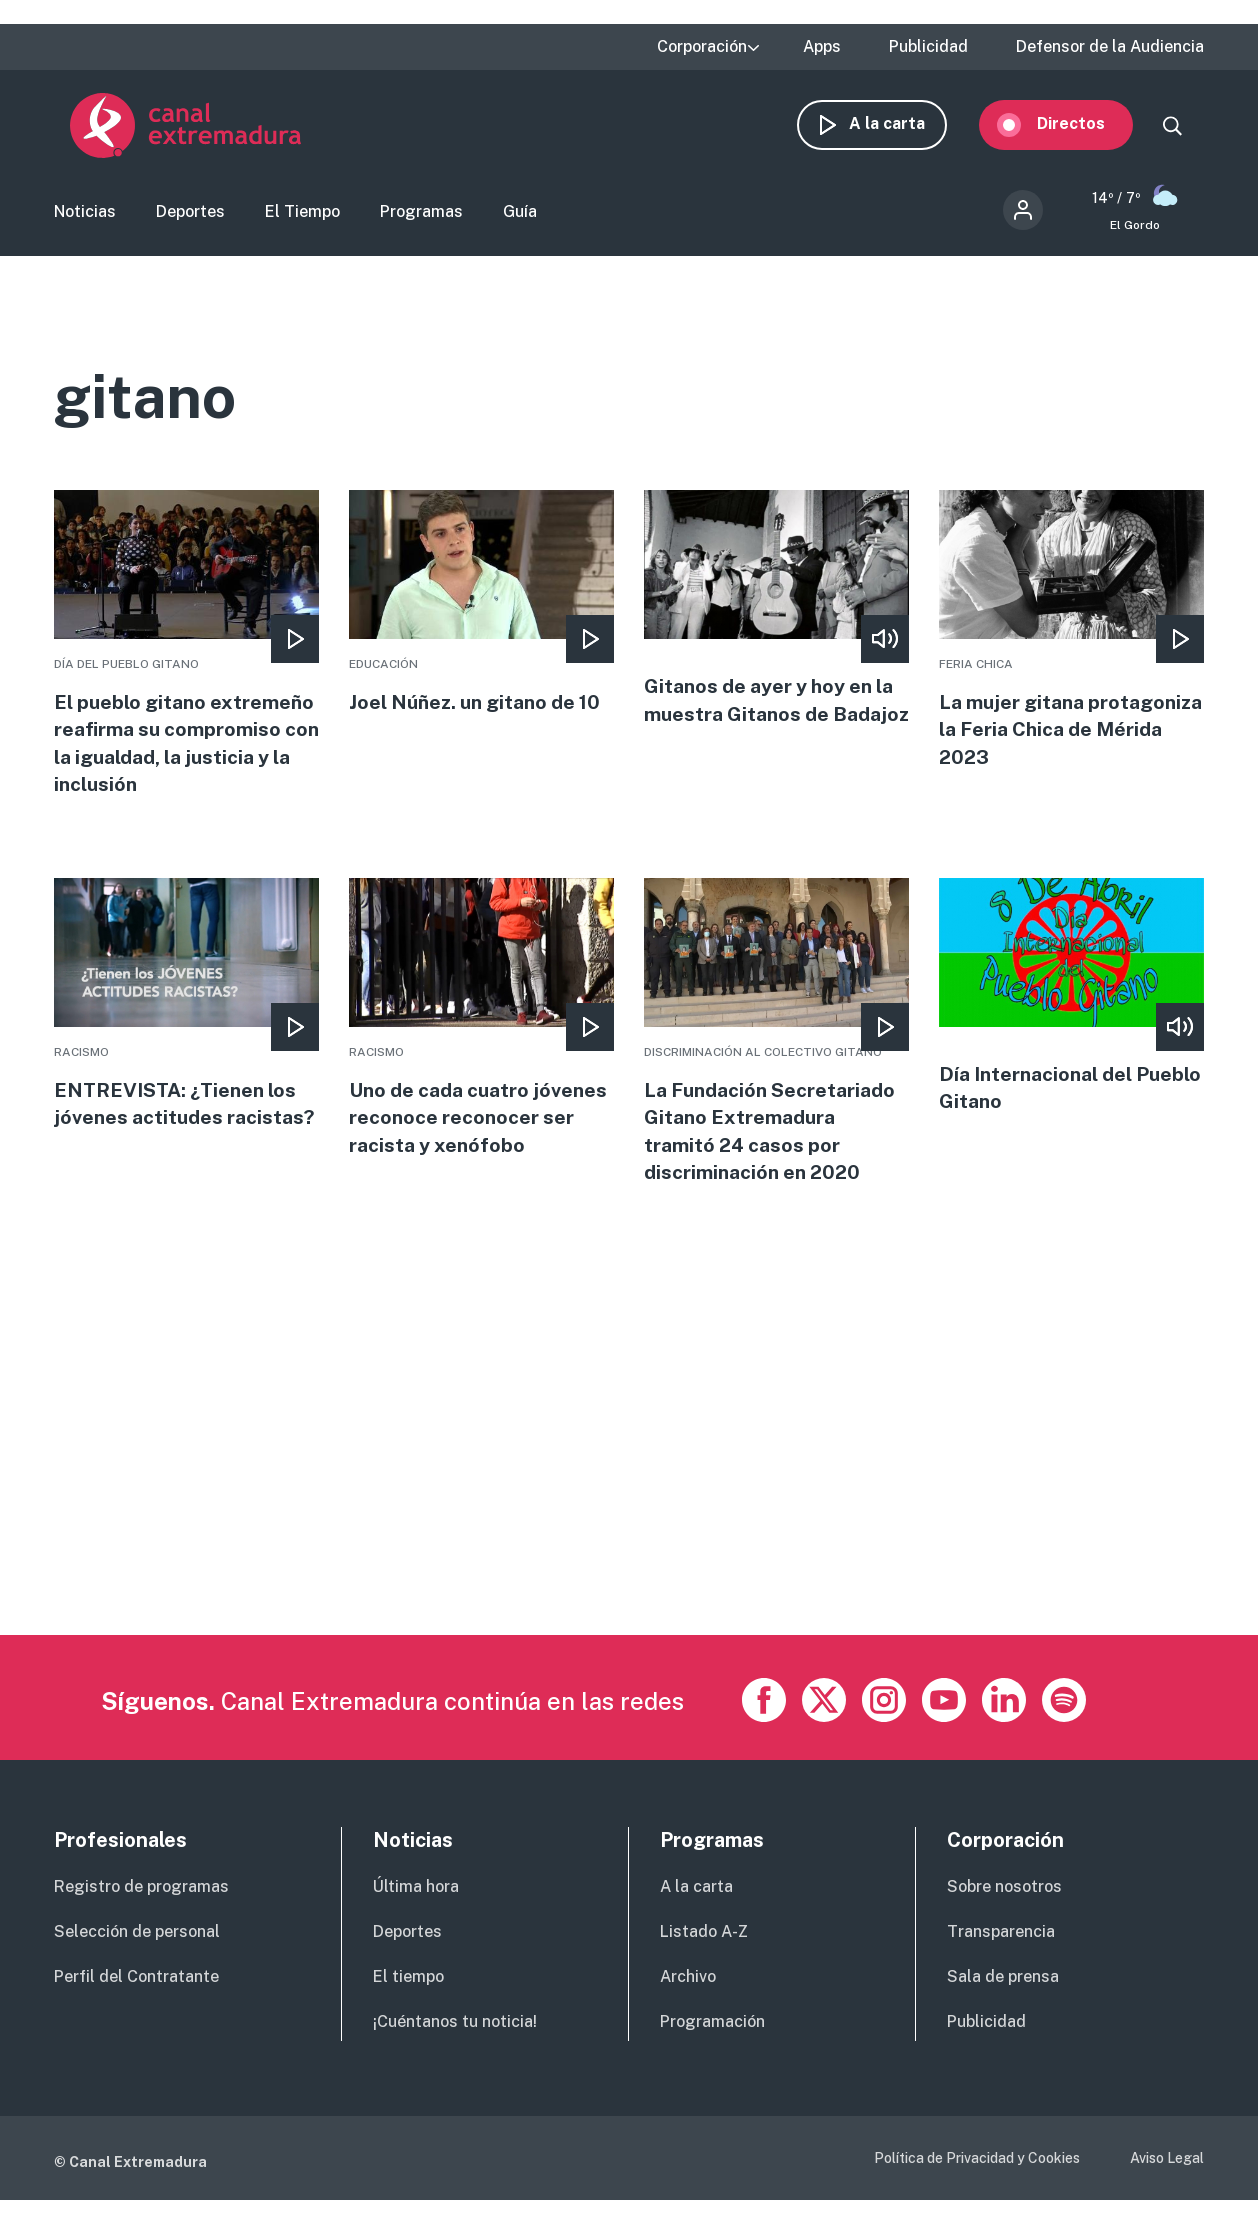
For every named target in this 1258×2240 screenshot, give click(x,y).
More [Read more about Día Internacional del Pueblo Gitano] (1071, 1034)
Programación (712, 2061)
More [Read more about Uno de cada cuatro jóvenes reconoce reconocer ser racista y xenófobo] (481, 1070)
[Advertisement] (629, 1535)
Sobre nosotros (1004, 1927)
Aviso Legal (1167, 2198)
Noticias (85, 215)
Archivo (688, 2016)
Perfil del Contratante (136, 2016)
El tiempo (408, 2016)
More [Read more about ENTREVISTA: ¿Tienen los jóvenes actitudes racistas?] (186, 1042)
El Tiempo (302, 215)
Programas (421, 215)
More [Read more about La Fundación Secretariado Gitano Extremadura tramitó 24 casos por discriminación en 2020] (776, 1070)
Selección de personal (137, 1971)
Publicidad (928, 47)
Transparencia (1001, 1971)
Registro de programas (141, 1927)
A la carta (903, 127)
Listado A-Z (704, 1971)
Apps (822, 47)
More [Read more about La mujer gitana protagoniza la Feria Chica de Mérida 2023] (1071, 638)
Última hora (416, 1927)
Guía (520, 215)
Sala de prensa (1003, 2016)
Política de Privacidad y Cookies (977, 2198)
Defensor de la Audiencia (1110, 47)
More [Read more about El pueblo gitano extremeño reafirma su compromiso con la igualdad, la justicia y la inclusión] (186, 666)
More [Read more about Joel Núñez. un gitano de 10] (481, 610)
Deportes (190, 215)
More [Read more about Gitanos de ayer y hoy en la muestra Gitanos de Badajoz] (776, 630)
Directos (1087, 127)
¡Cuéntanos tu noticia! (455, 2061)
